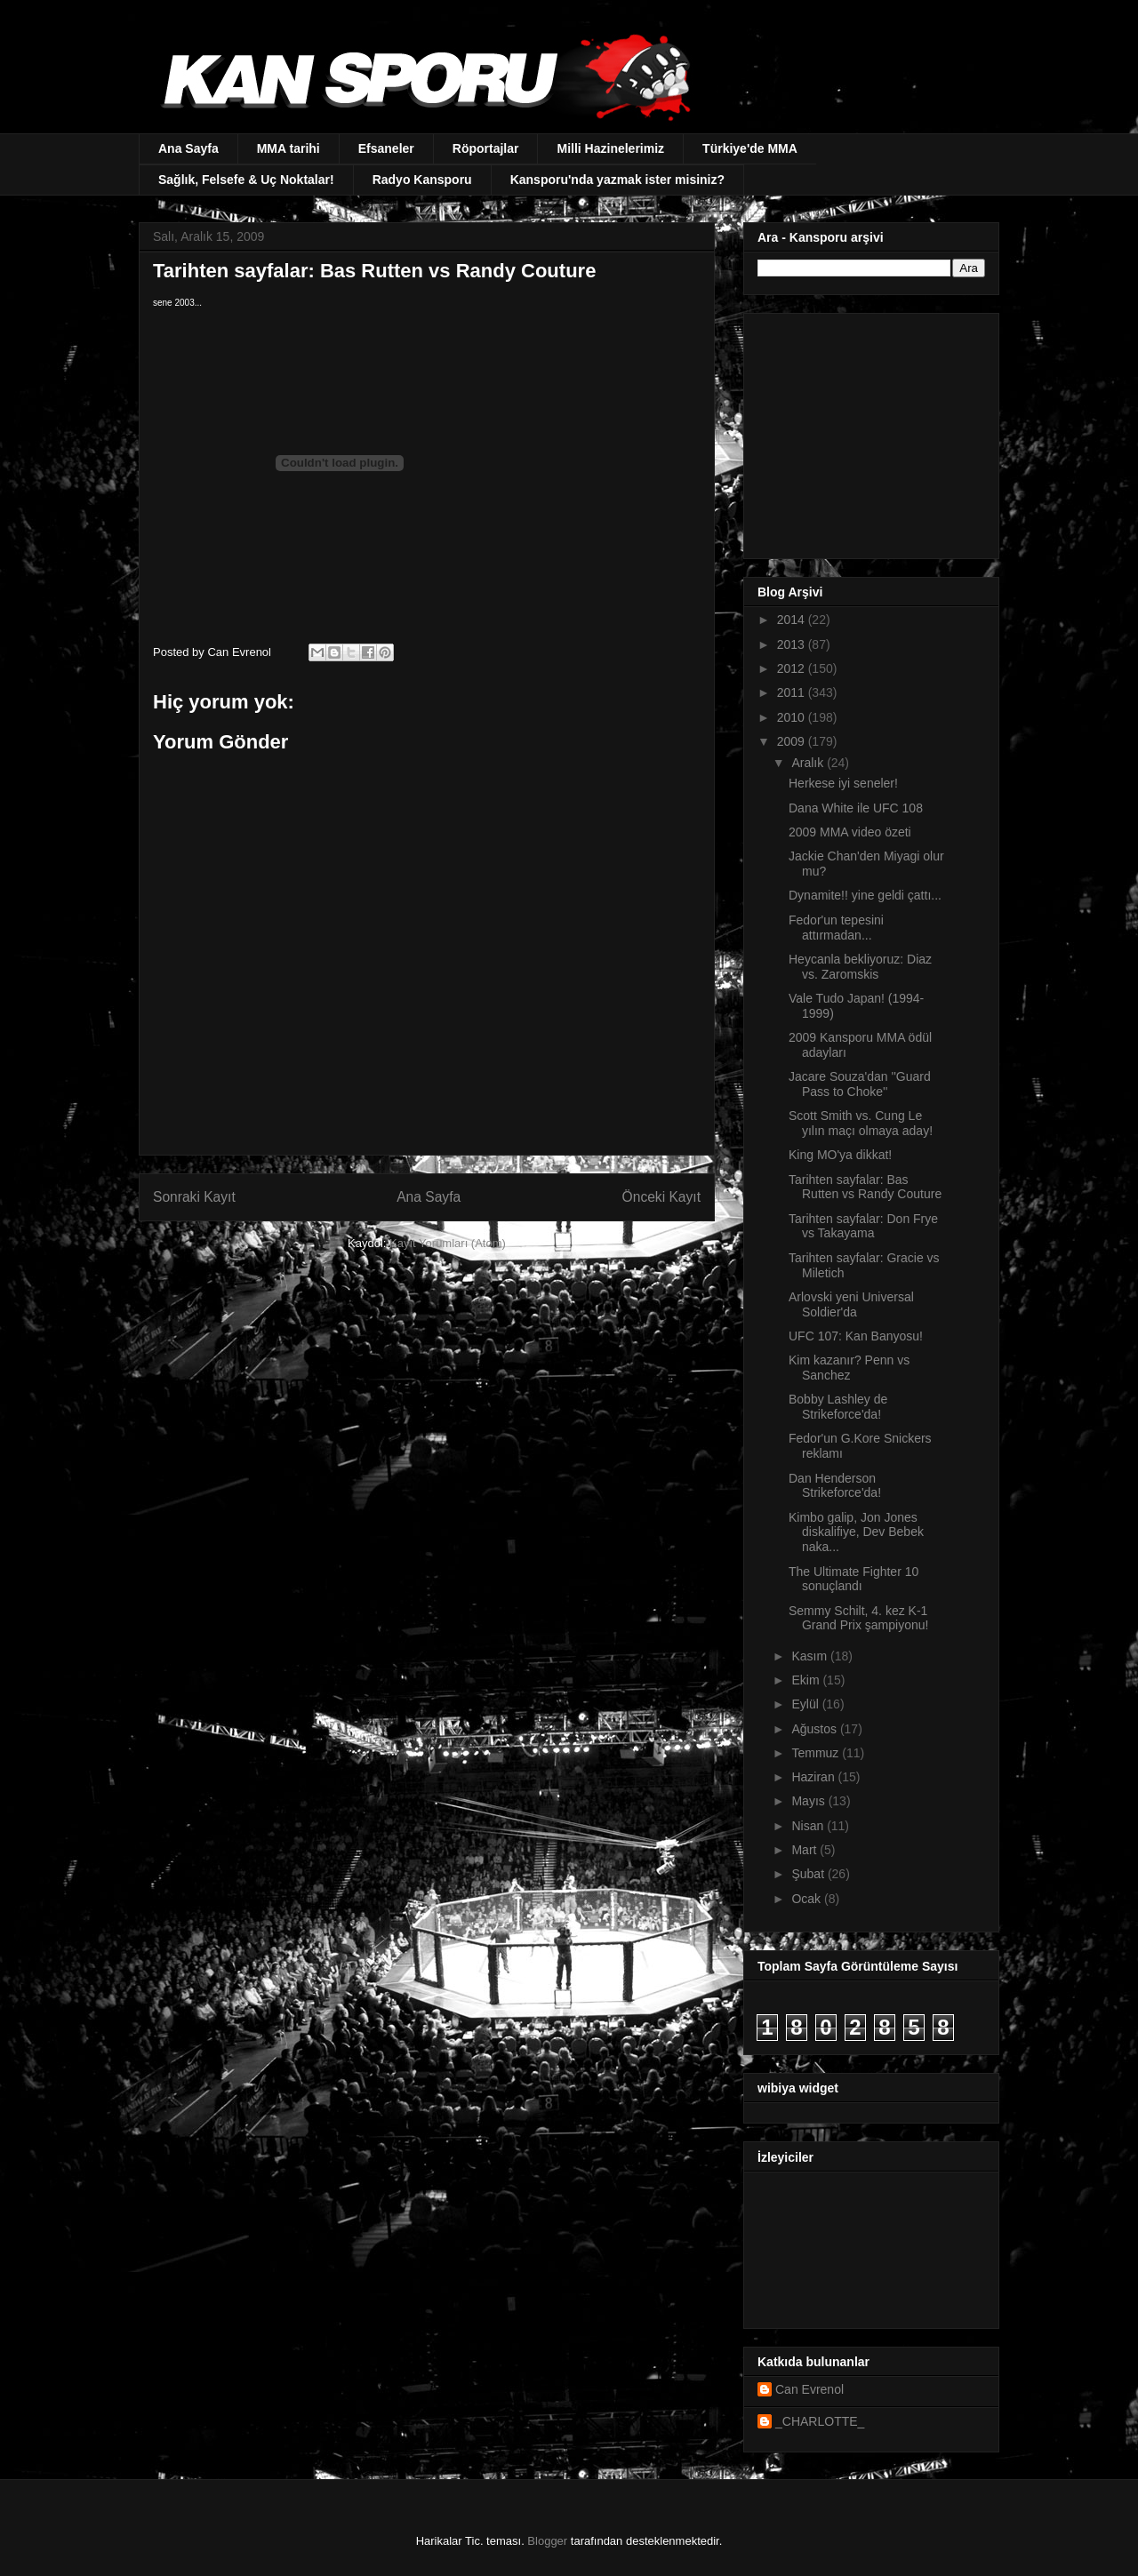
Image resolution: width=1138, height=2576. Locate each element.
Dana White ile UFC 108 (856, 808)
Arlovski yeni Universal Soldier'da (851, 1304)
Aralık (809, 763)
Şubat (809, 1874)
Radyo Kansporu (422, 179)
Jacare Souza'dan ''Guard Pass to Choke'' (860, 1084)
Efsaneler (386, 148)
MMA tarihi (288, 148)
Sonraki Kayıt (194, 1196)
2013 (792, 644)
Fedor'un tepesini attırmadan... (836, 927)
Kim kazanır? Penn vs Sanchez (849, 1367)
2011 (792, 692)
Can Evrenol (809, 2389)
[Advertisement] (868, 431)
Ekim (806, 1680)
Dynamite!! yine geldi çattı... (865, 895)
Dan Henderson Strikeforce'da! (835, 1485)
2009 (792, 741)
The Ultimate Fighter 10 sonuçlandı (853, 1579)
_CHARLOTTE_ (819, 2421)
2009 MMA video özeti (850, 832)
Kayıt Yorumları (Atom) (447, 1243)
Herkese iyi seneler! (843, 783)
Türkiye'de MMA (749, 148)
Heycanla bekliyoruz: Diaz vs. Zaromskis (860, 966)
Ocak (807, 1899)
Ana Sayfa (188, 148)
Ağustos (815, 1729)
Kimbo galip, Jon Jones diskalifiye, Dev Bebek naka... (856, 1532)
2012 (792, 668)
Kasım (810, 1656)
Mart (805, 1850)
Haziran (814, 1777)
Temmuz (816, 1753)
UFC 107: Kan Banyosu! (856, 1336)
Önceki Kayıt (661, 1196)
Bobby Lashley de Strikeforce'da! (838, 1406)
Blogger (547, 2541)
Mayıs (809, 1801)
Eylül (806, 1704)
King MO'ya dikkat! (840, 1155)
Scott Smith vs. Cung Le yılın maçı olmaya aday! (861, 1123)
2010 (792, 717)
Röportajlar (486, 148)
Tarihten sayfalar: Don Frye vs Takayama (863, 1226)
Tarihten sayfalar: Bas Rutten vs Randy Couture (865, 1187)
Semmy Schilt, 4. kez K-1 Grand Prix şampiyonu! (858, 1618)
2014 (792, 619)
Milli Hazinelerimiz (610, 148)
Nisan (809, 1826)
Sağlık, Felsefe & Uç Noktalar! (246, 179)
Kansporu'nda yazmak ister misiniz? (617, 179)
